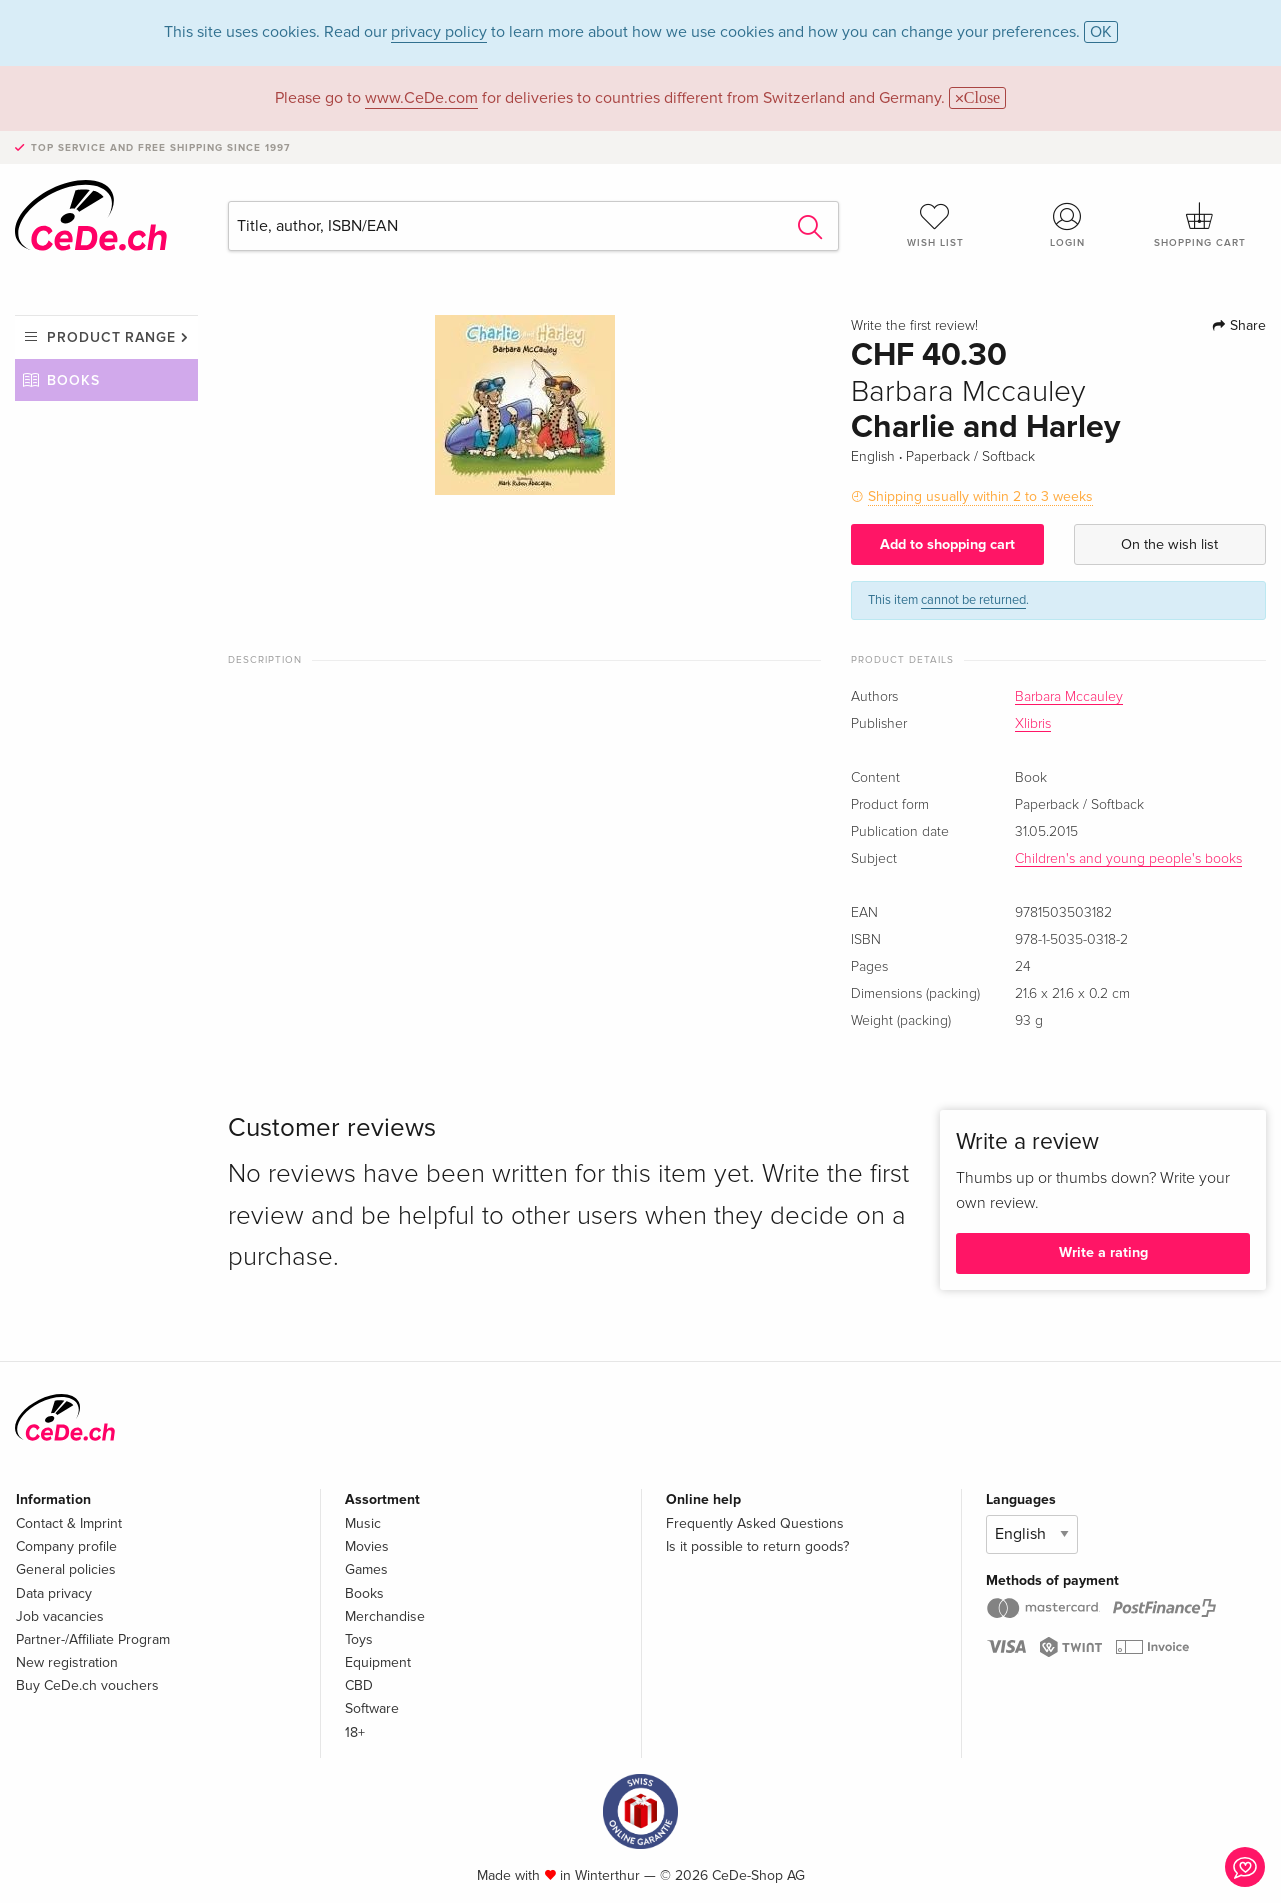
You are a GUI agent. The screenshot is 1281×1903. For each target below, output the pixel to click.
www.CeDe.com (421, 98)
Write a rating (1103, 1252)
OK (1101, 32)
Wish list (935, 225)
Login (1067, 225)
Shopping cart (1200, 225)
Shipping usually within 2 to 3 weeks (980, 496)
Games (366, 1569)
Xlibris (1033, 724)
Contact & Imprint (69, 1523)
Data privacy (54, 1593)
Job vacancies (60, 1616)
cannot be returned (973, 600)
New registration (67, 1662)
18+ (355, 1732)
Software (372, 1708)
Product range (111, 337)
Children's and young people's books (1128, 859)
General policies (66, 1569)
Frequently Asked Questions (755, 1523)
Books (73, 380)
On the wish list (1169, 544)
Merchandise (385, 1616)
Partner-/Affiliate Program (93, 1639)
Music (363, 1523)
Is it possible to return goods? (757, 1546)
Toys (359, 1639)
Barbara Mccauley (1069, 697)
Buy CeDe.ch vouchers (87, 1685)
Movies (367, 1546)
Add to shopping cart (947, 544)
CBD (359, 1685)
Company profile (66, 1546)
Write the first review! (914, 326)
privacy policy (439, 32)
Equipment (378, 1662)
